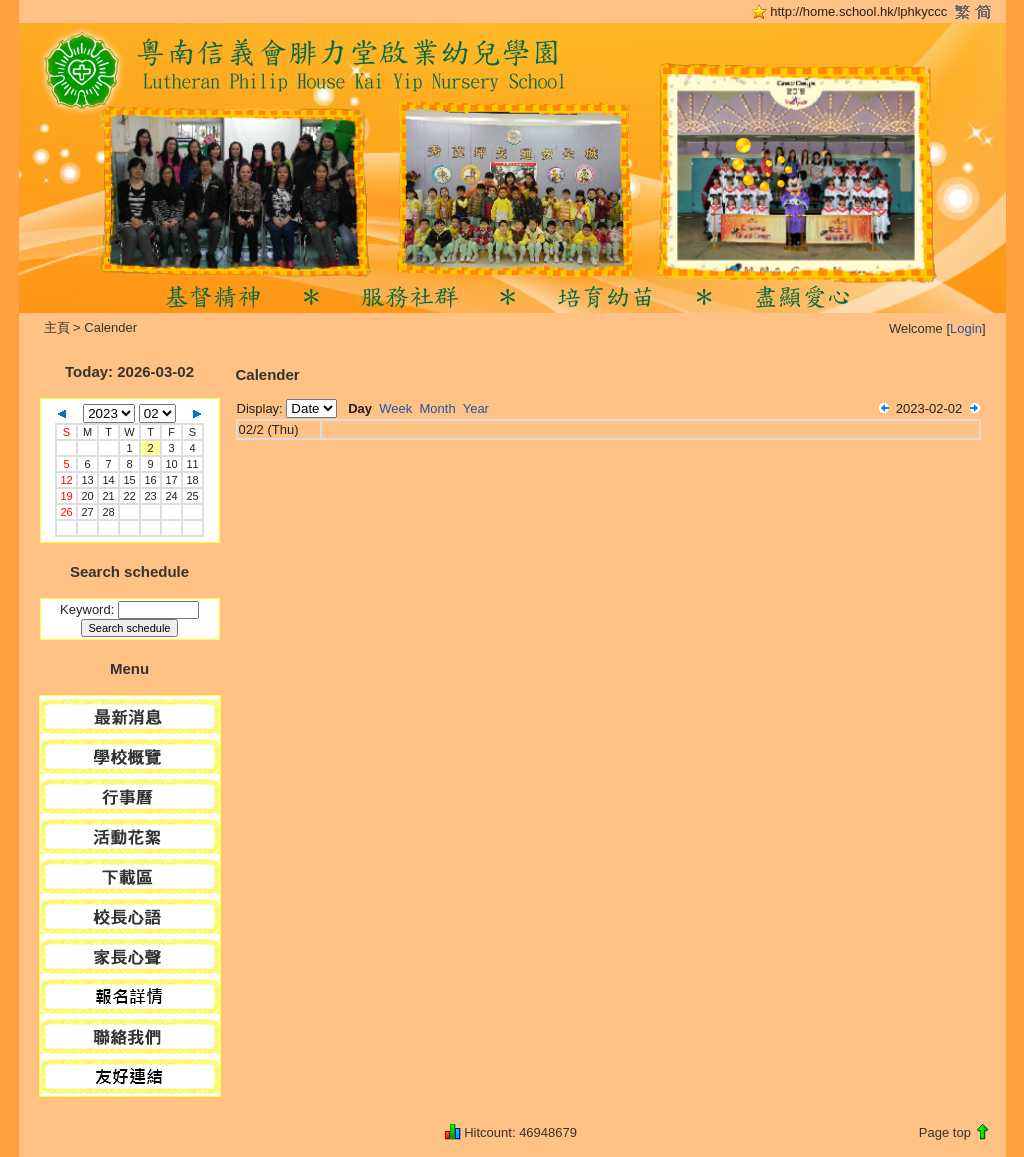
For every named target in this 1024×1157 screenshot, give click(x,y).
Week (395, 408)
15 (129, 480)
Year (476, 408)
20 (87, 496)
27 (87, 512)
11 (192, 464)
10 (171, 464)
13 (87, 480)
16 (150, 480)
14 (108, 480)
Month (438, 408)
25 (192, 496)
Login (966, 328)
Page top (945, 1132)
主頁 (57, 327)
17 (171, 480)
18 (192, 480)
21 (108, 496)
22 (129, 496)
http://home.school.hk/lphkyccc (858, 11)
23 (150, 496)
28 (108, 512)
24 (171, 496)
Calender (110, 327)
